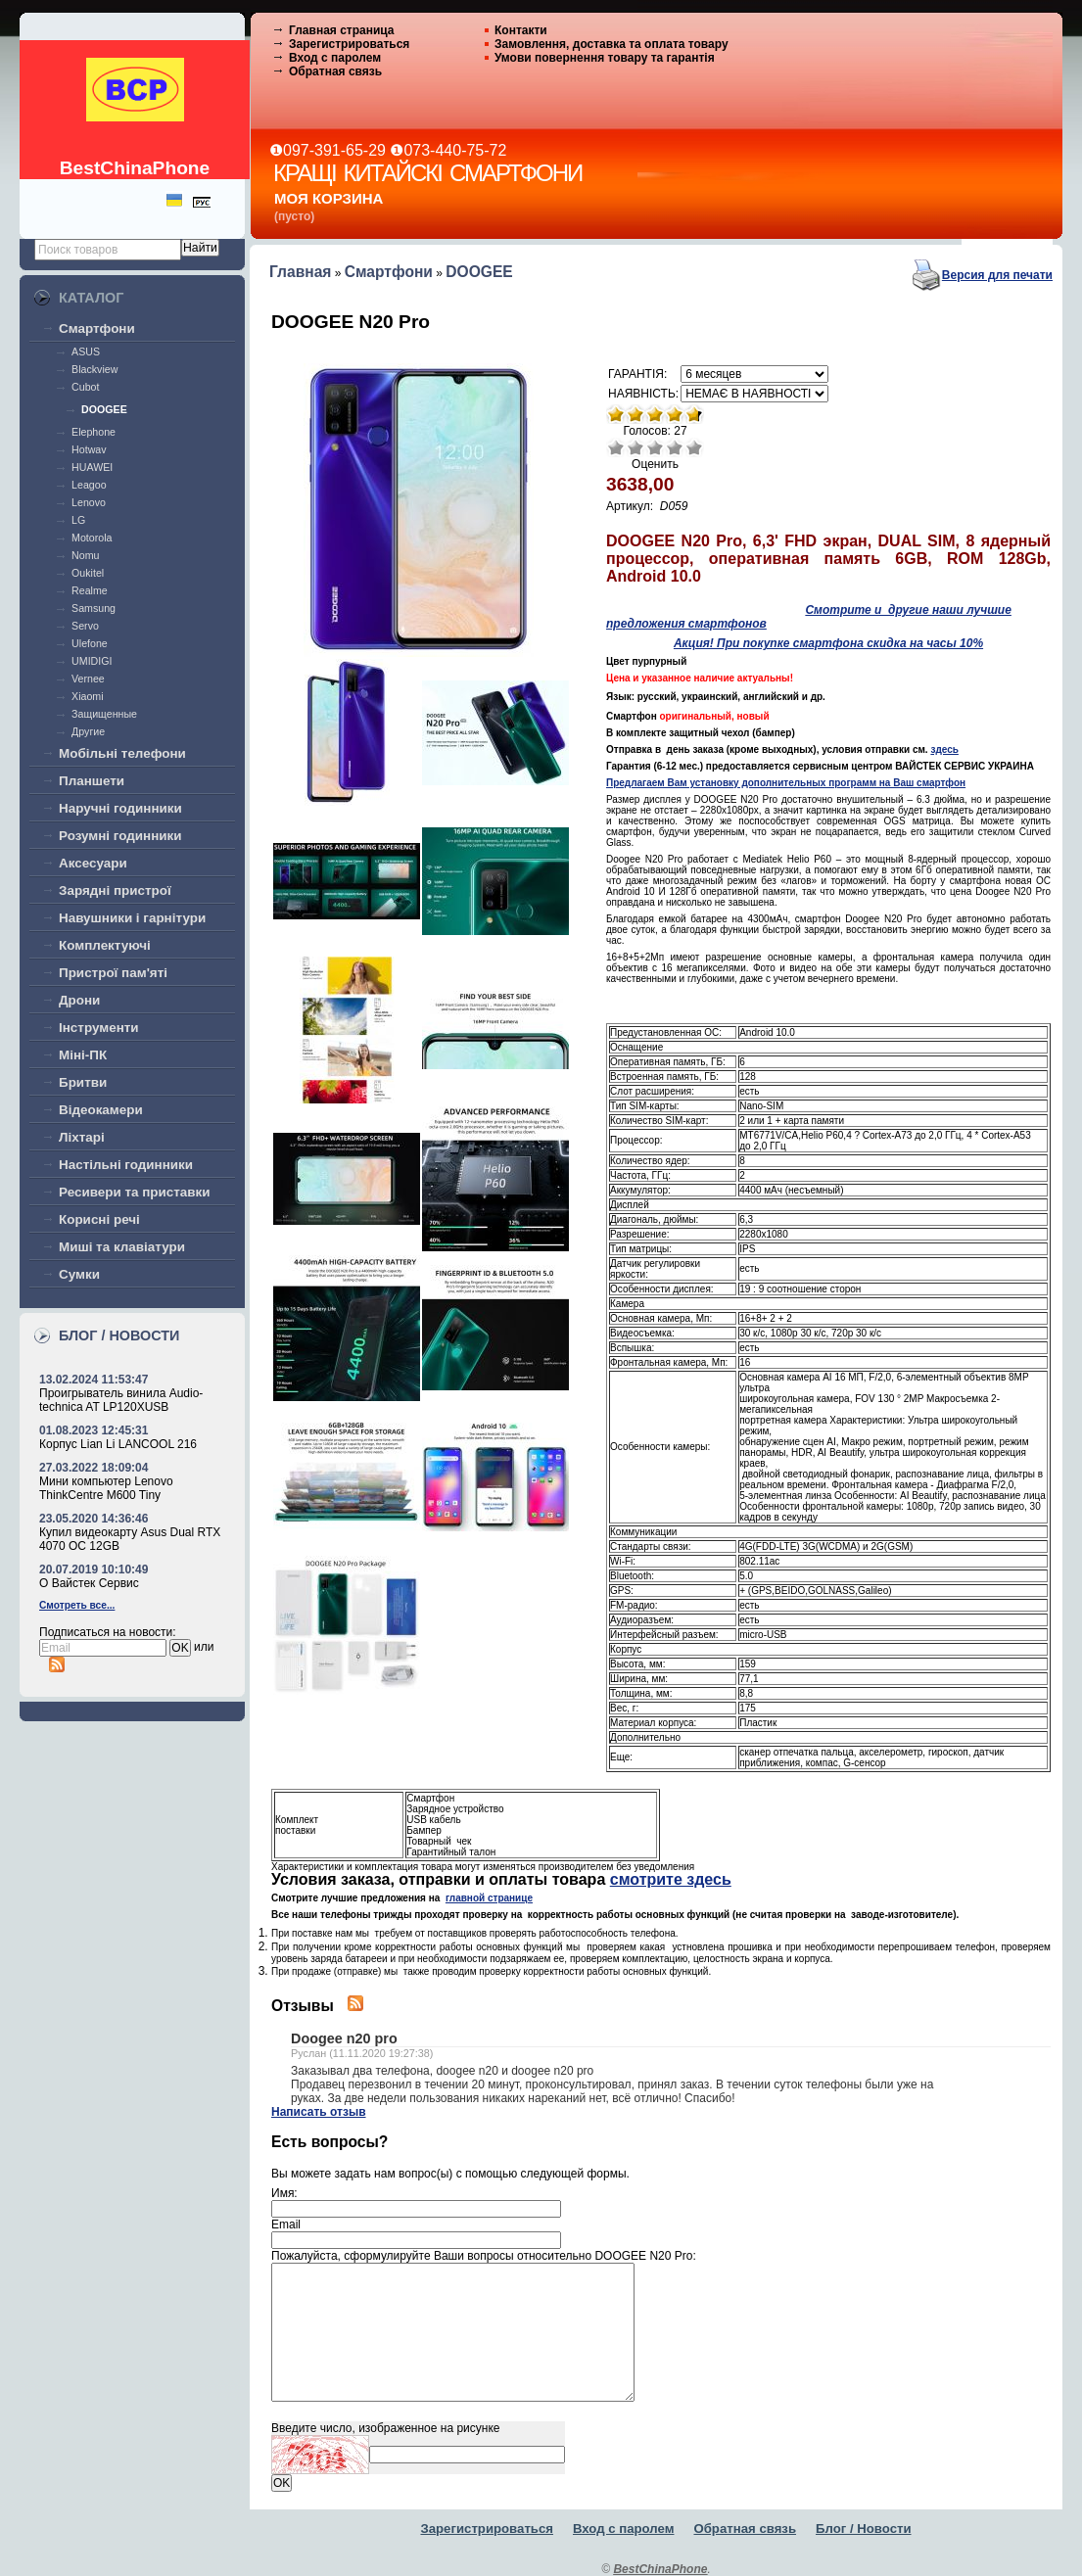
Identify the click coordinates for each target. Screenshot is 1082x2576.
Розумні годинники (120, 835)
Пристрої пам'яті (113, 972)
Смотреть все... (77, 1605)
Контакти (520, 30)
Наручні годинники (120, 808)
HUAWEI (92, 467)
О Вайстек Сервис (89, 1583)
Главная (300, 271)
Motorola (91, 537)
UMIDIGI (91, 661)
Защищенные (104, 714)
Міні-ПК (83, 1055)
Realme (89, 590)
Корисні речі (99, 1219)
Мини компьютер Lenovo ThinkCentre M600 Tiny (106, 1488)
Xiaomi (87, 696)
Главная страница (342, 30)
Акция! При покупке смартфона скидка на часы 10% (828, 643)
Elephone (93, 432)
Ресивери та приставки (135, 1192)
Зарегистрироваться (349, 44)
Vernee (88, 678)
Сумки (79, 1274)
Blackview (94, 369)
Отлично (694, 447)
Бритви (83, 1082)
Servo (85, 626)
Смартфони (97, 328)
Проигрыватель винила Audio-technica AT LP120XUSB (121, 1400)
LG (78, 520)
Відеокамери (101, 1109)
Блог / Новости (864, 2528)
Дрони (79, 1000)
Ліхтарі (82, 1137)
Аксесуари (93, 863)
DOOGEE (104, 409)
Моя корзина (328, 198)
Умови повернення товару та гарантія (604, 58)
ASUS (85, 351)
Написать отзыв (318, 2112)
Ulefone (89, 643)
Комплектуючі (105, 945)
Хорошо (674, 447)
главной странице (489, 1898)
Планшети (91, 780)
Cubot (85, 387)
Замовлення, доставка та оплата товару (611, 44)
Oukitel (87, 573)
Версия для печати (997, 275)
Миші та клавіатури (122, 1247)
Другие (88, 731)
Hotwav (88, 449)
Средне (655, 447)
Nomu (85, 555)
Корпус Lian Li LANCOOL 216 (118, 1444)
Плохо (635, 447)
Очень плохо (616, 447)
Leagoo (88, 485)
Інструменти (99, 1027)
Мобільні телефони (122, 753)
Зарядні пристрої (115, 890)
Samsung (93, 608)
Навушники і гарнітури (132, 918)
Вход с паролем (335, 58)
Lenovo (88, 502)
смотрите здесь (670, 1879)
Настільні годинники (126, 1164)
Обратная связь (335, 71)
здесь (944, 749)
